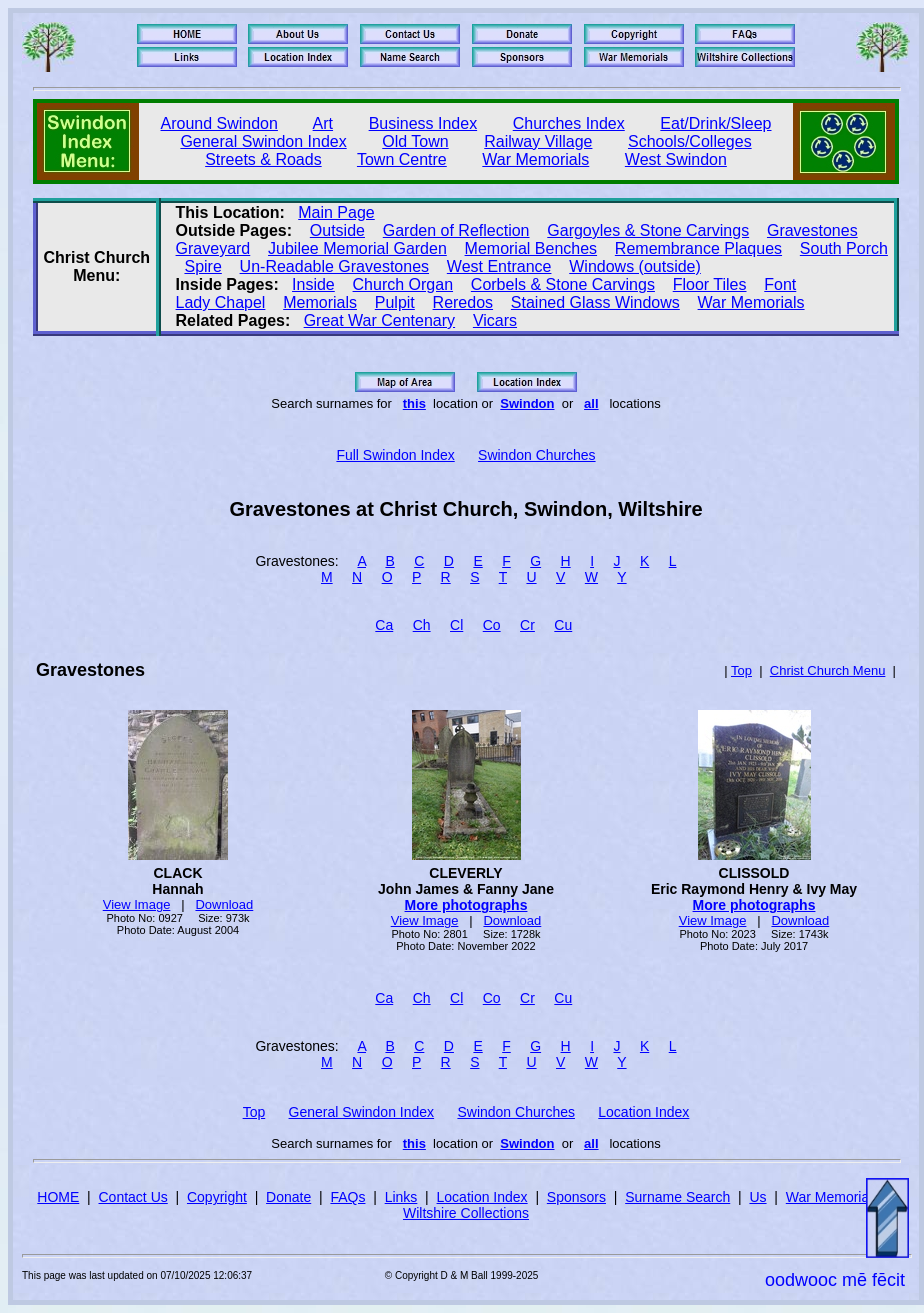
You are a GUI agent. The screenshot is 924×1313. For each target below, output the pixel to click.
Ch (422, 625)
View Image (137, 904)
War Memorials (535, 159)
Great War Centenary (379, 320)
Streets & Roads (263, 159)
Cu (563, 625)
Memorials (320, 302)
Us (757, 1197)
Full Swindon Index (395, 455)
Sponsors (576, 1197)
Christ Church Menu (828, 670)
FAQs (347, 1197)
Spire (202, 266)
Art (323, 123)
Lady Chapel (221, 302)
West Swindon (676, 159)
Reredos (463, 302)
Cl (456, 625)
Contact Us (133, 1197)
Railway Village (538, 141)
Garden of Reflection (456, 230)
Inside (313, 284)
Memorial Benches (531, 248)
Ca (384, 625)
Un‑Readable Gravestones (334, 266)
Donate (288, 1197)
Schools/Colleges (690, 141)
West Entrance (499, 266)
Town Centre (402, 159)
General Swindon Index (263, 141)
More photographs (466, 905)
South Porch (844, 248)
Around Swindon (219, 123)
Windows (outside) (635, 266)
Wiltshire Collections (466, 1213)
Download (224, 904)
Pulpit (395, 302)
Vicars (495, 320)
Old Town (415, 141)
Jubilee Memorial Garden (357, 248)
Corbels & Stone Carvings (563, 284)
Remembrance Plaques (698, 248)
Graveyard (213, 248)
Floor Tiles (710, 284)
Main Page (336, 212)
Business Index (423, 123)
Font (780, 284)
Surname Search (677, 1197)
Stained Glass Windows (595, 302)
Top (741, 670)
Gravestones (812, 230)
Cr (527, 625)
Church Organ (403, 284)
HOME (58, 1197)
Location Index (643, 1112)
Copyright (217, 1197)
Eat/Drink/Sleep (715, 123)
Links (401, 1197)
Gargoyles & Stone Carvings (648, 230)
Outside (337, 230)
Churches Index (569, 123)
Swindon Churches (537, 455)
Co (492, 625)
